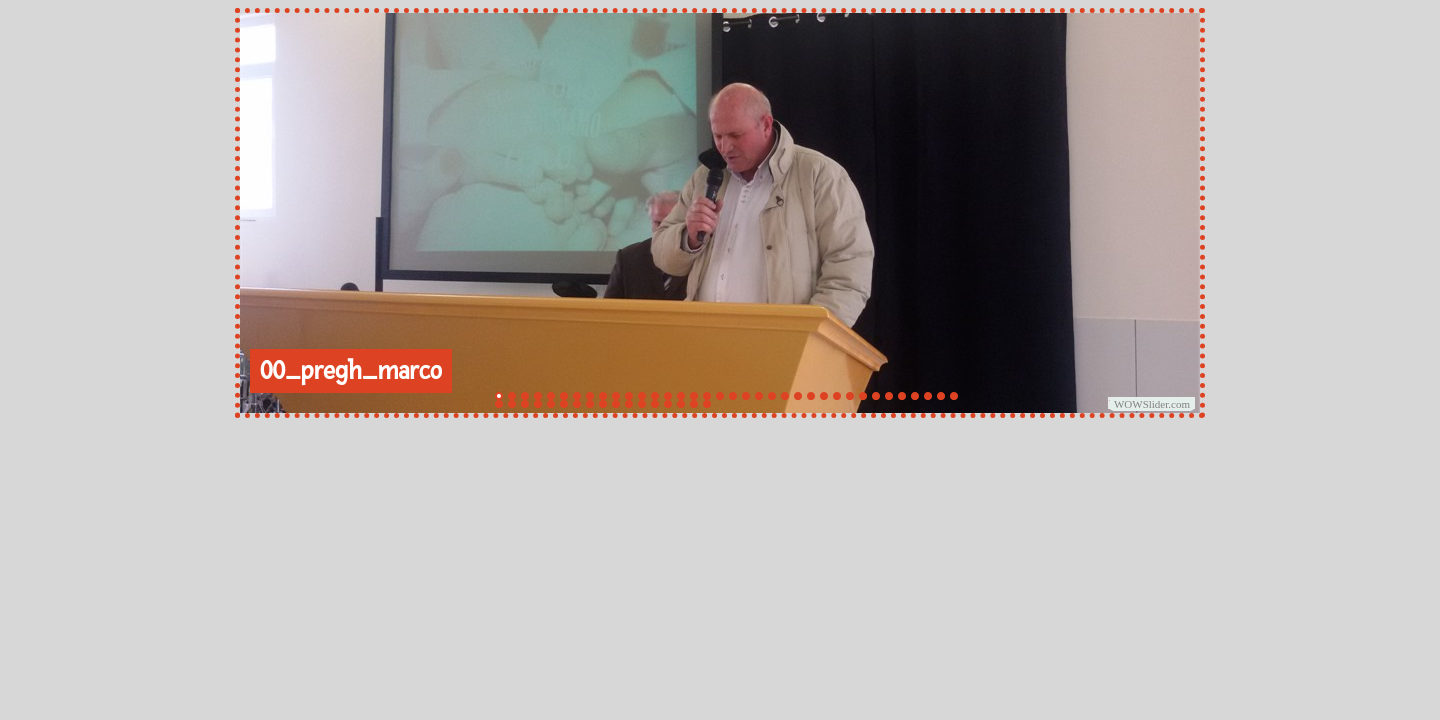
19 (733, 396)
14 (668, 396)
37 (499, 404)
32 (902, 396)
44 (590, 404)
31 (889, 396)
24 (798, 396)
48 (642, 404)
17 (707, 396)
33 (915, 396)
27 (837, 396)
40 (538, 404)
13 (655, 396)
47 (629, 404)
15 (681, 396)
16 (694, 396)
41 (551, 404)
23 (785, 396)
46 (616, 404)
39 (525, 404)
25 (811, 396)
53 (707, 404)
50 (668, 404)
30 (876, 396)
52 (694, 404)
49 (655, 404)
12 (642, 396)
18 (720, 396)
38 (512, 404)
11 (629, 396)
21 (759, 396)
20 (746, 396)
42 (564, 404)
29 (863, 396)
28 (850, 396)
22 (772, 396)
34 (928, 396)
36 (954, 396)
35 (941, 396)
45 (603, 404)
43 (577, 404)
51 (681, 404)
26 (824, 396)
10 (616, 396)
